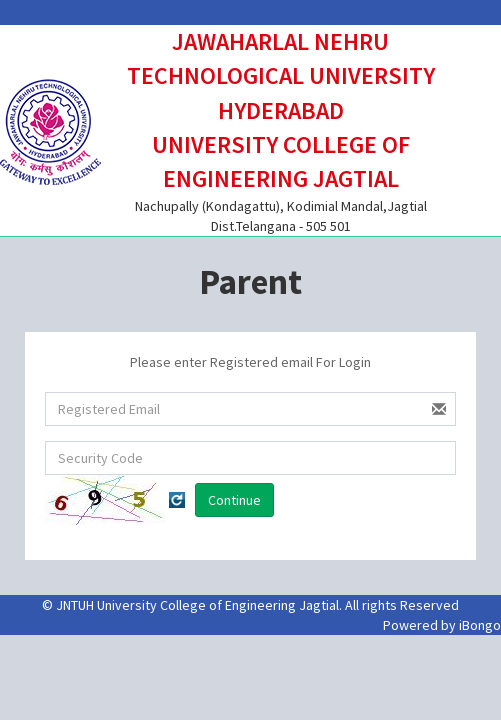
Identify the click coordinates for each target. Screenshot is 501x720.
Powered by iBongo (442, 625)
